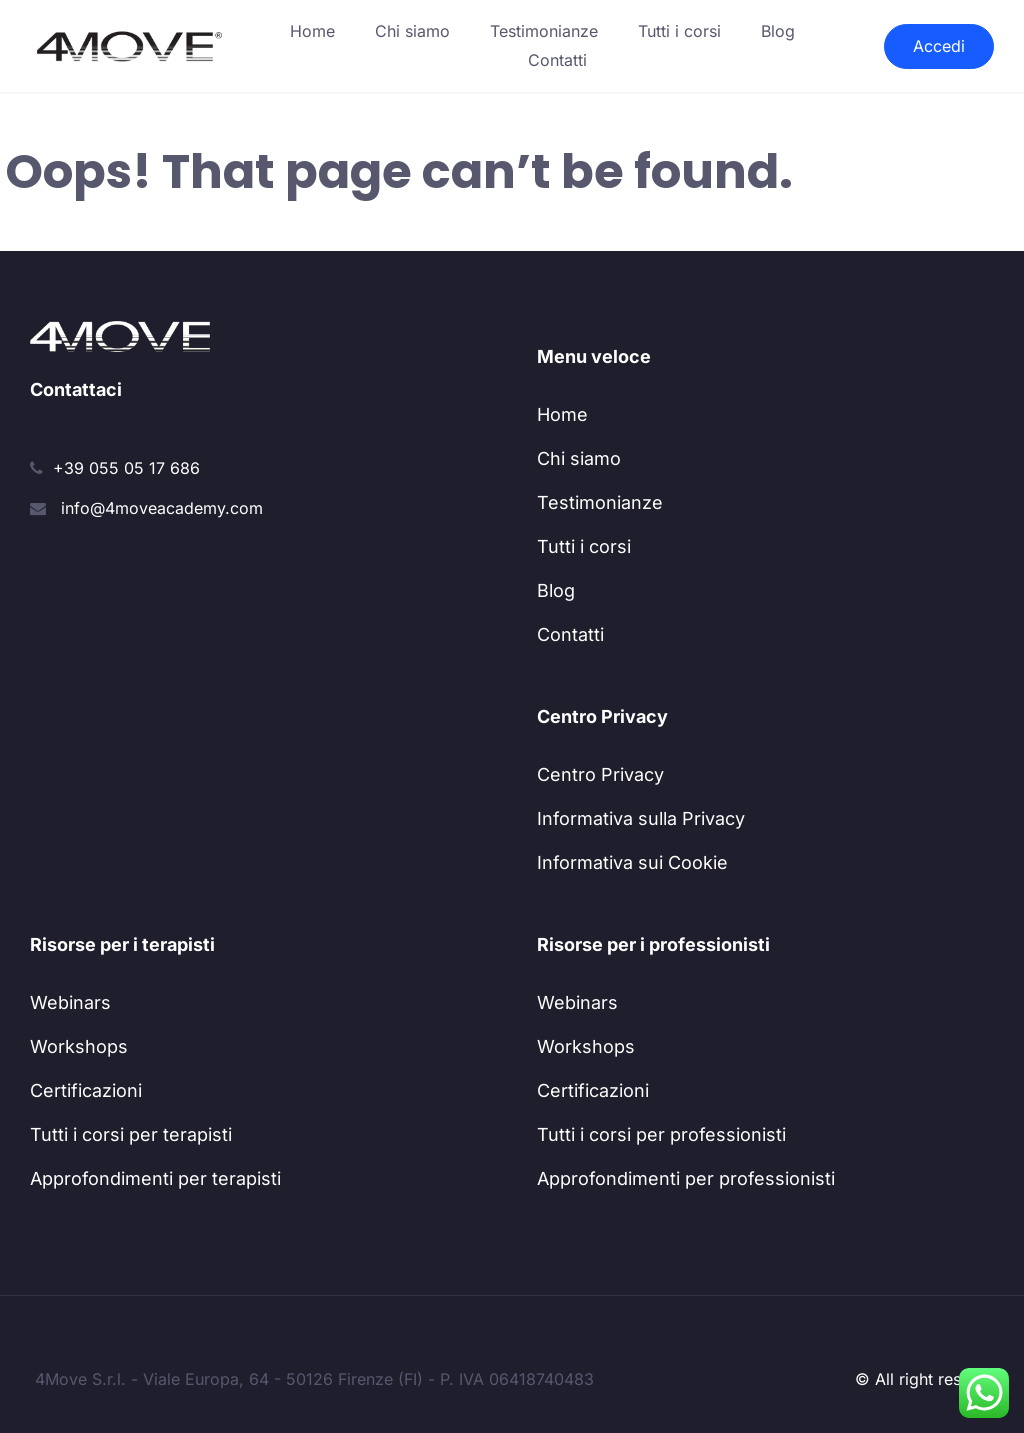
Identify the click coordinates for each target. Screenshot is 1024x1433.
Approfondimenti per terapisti (155, 1178)
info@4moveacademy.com (162, 508)
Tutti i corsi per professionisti (661, 1134)
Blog (778, 31)
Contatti (557, 60)
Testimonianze (544, 31)
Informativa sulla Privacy (641, 818)
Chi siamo (412, 31)
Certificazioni (86, 1090)
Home (312, 31)
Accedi (939, 46)
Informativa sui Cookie (632, 862)
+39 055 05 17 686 (126, 468)
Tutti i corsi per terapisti (131, 1134)
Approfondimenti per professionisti (686, 1178)
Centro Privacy (600, 774)
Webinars (70, 1002)
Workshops (79, 1046)
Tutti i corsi (679, 31)
